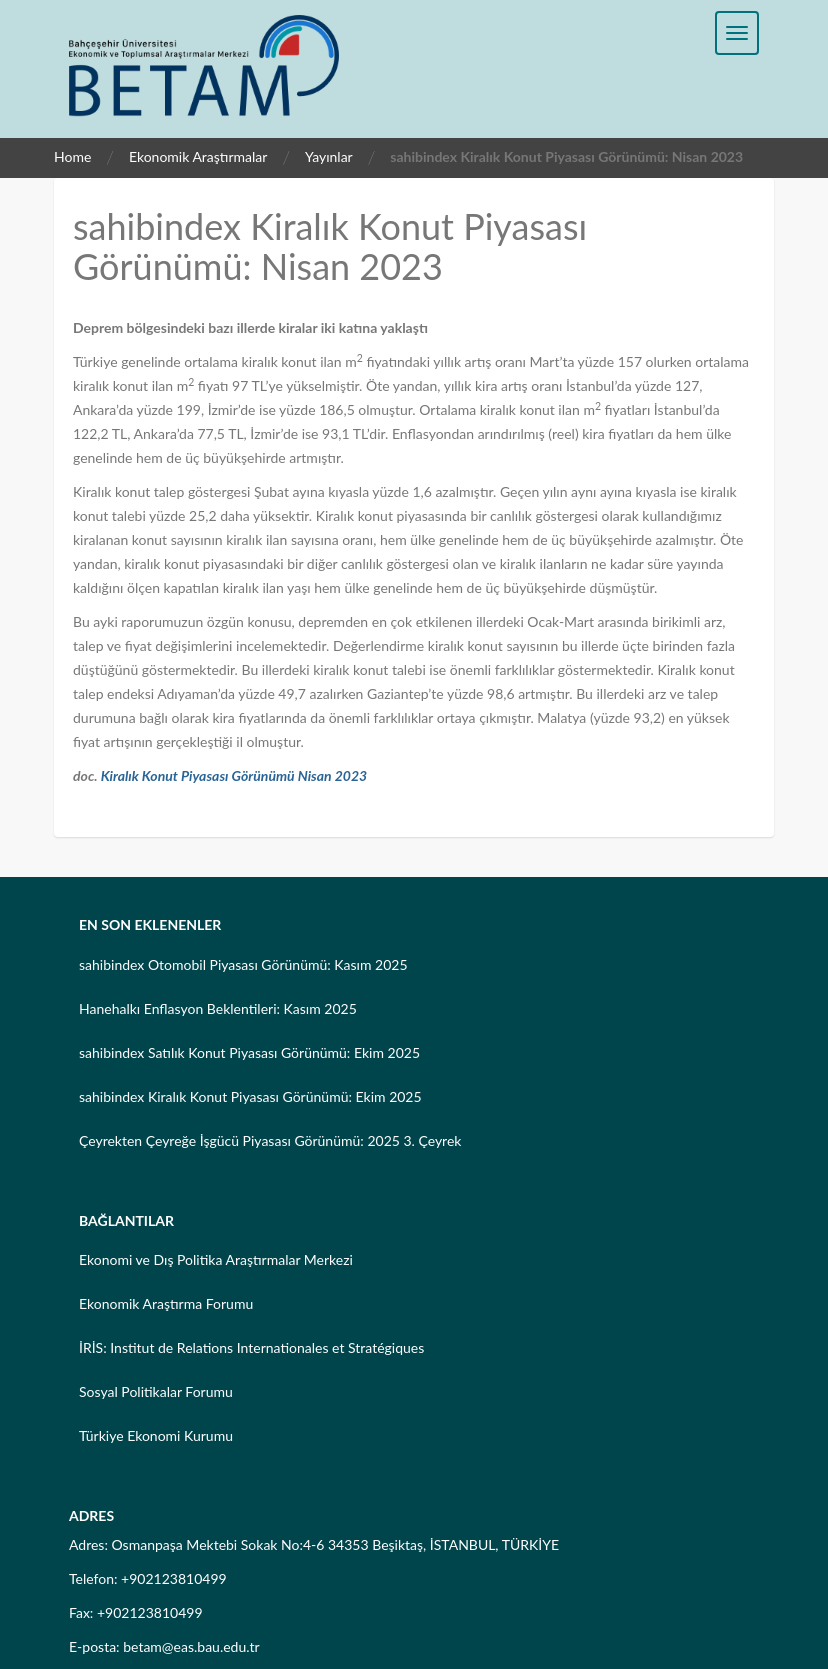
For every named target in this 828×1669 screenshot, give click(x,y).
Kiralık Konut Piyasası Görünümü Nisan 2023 (234, 775)
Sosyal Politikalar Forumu (156, 1391)
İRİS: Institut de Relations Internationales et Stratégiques (251, 1347)
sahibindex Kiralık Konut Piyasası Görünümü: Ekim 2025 (250, 1096)
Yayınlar (329, 156)
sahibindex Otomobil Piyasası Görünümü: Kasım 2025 (243, 964)
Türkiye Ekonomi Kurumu (156, 1435)
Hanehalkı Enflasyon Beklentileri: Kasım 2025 (218, 1008)
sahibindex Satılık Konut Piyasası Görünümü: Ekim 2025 (249, 1052)
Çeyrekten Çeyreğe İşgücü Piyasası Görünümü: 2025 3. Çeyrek (270, 1140)
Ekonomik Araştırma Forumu (166, 1303)
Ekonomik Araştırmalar (198, 156)
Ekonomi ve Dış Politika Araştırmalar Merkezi (216, 1259)
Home (72, 156)
